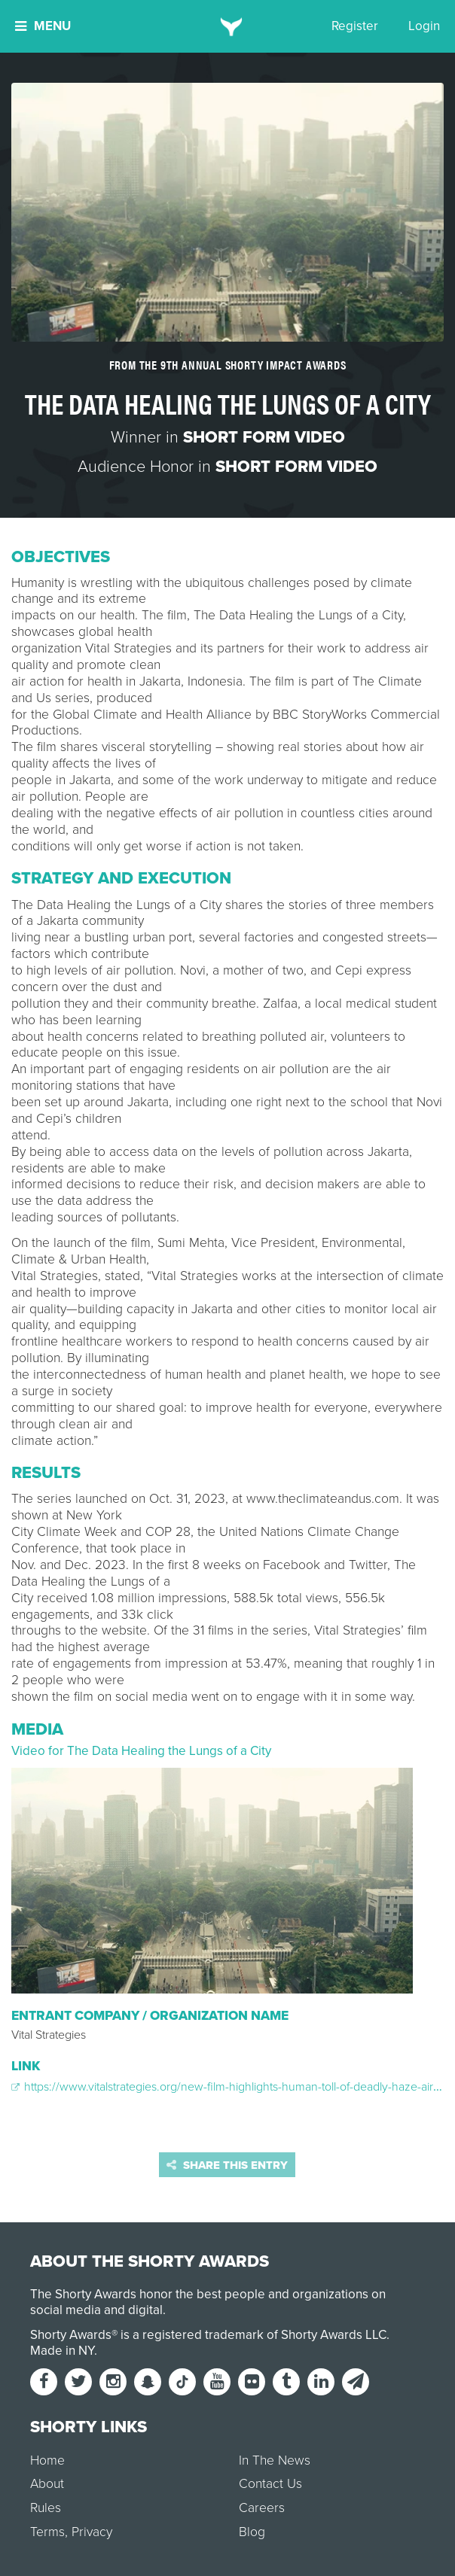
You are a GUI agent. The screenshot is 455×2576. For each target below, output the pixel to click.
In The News (274, 2460)
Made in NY (62, 2351)
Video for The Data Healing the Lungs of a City (141, 1751)
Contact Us (270, 2484)
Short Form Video (264, 437)
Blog (252, 2532)
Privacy (92, 2532)
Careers (262, 2508)
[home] (227, 26)
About (47, 2484)
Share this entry (227, 2165)
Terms (47, 2532)
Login (424, 26)
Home (47, 2460)
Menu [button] (43, 26)
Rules (45, 2508)
